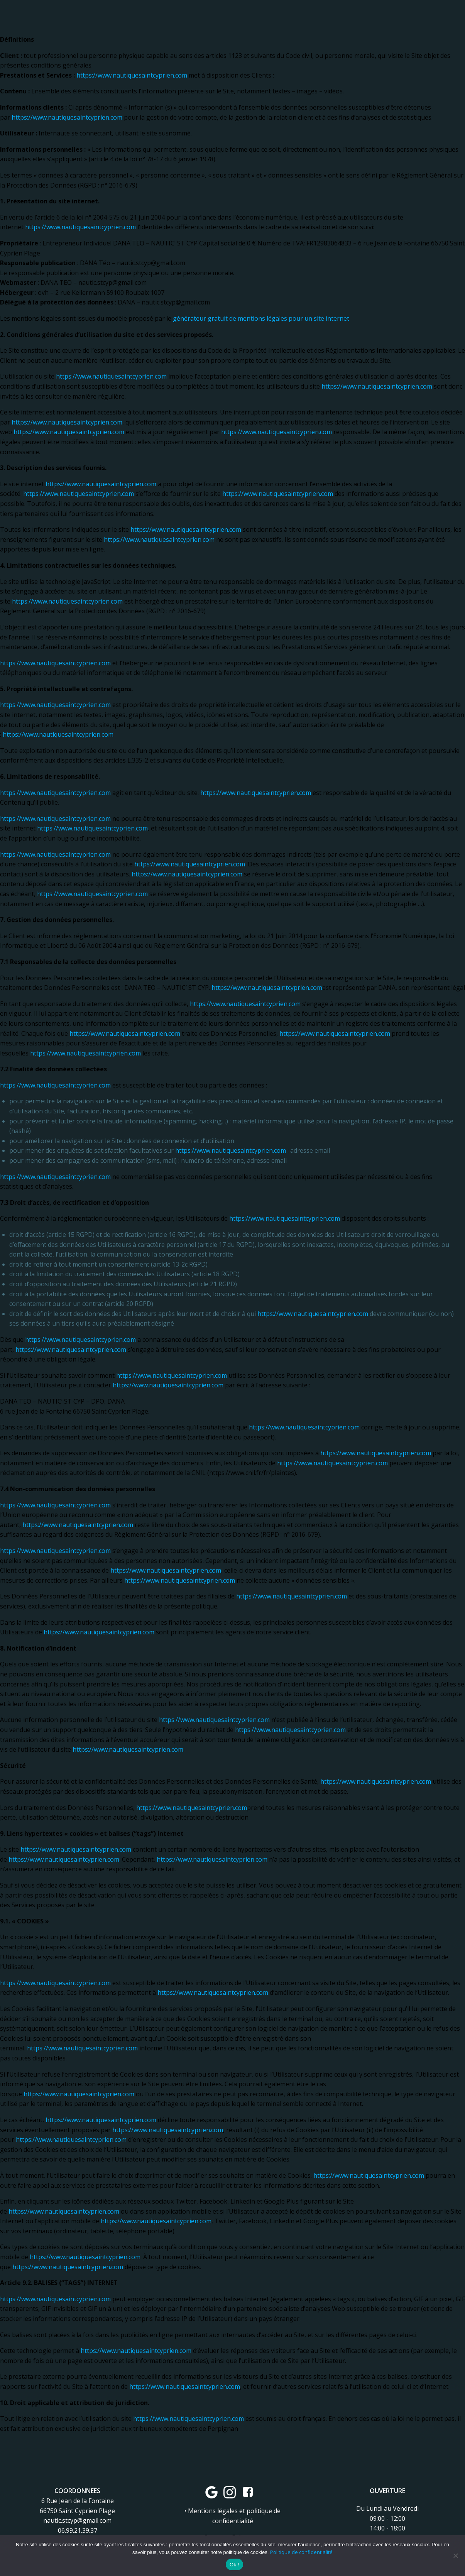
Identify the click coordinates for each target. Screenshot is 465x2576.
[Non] (455, 2555)
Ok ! (234, 2565)
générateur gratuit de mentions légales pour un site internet (261, 318)
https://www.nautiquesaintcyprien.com (131, 75)
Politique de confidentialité (301, 2552)
